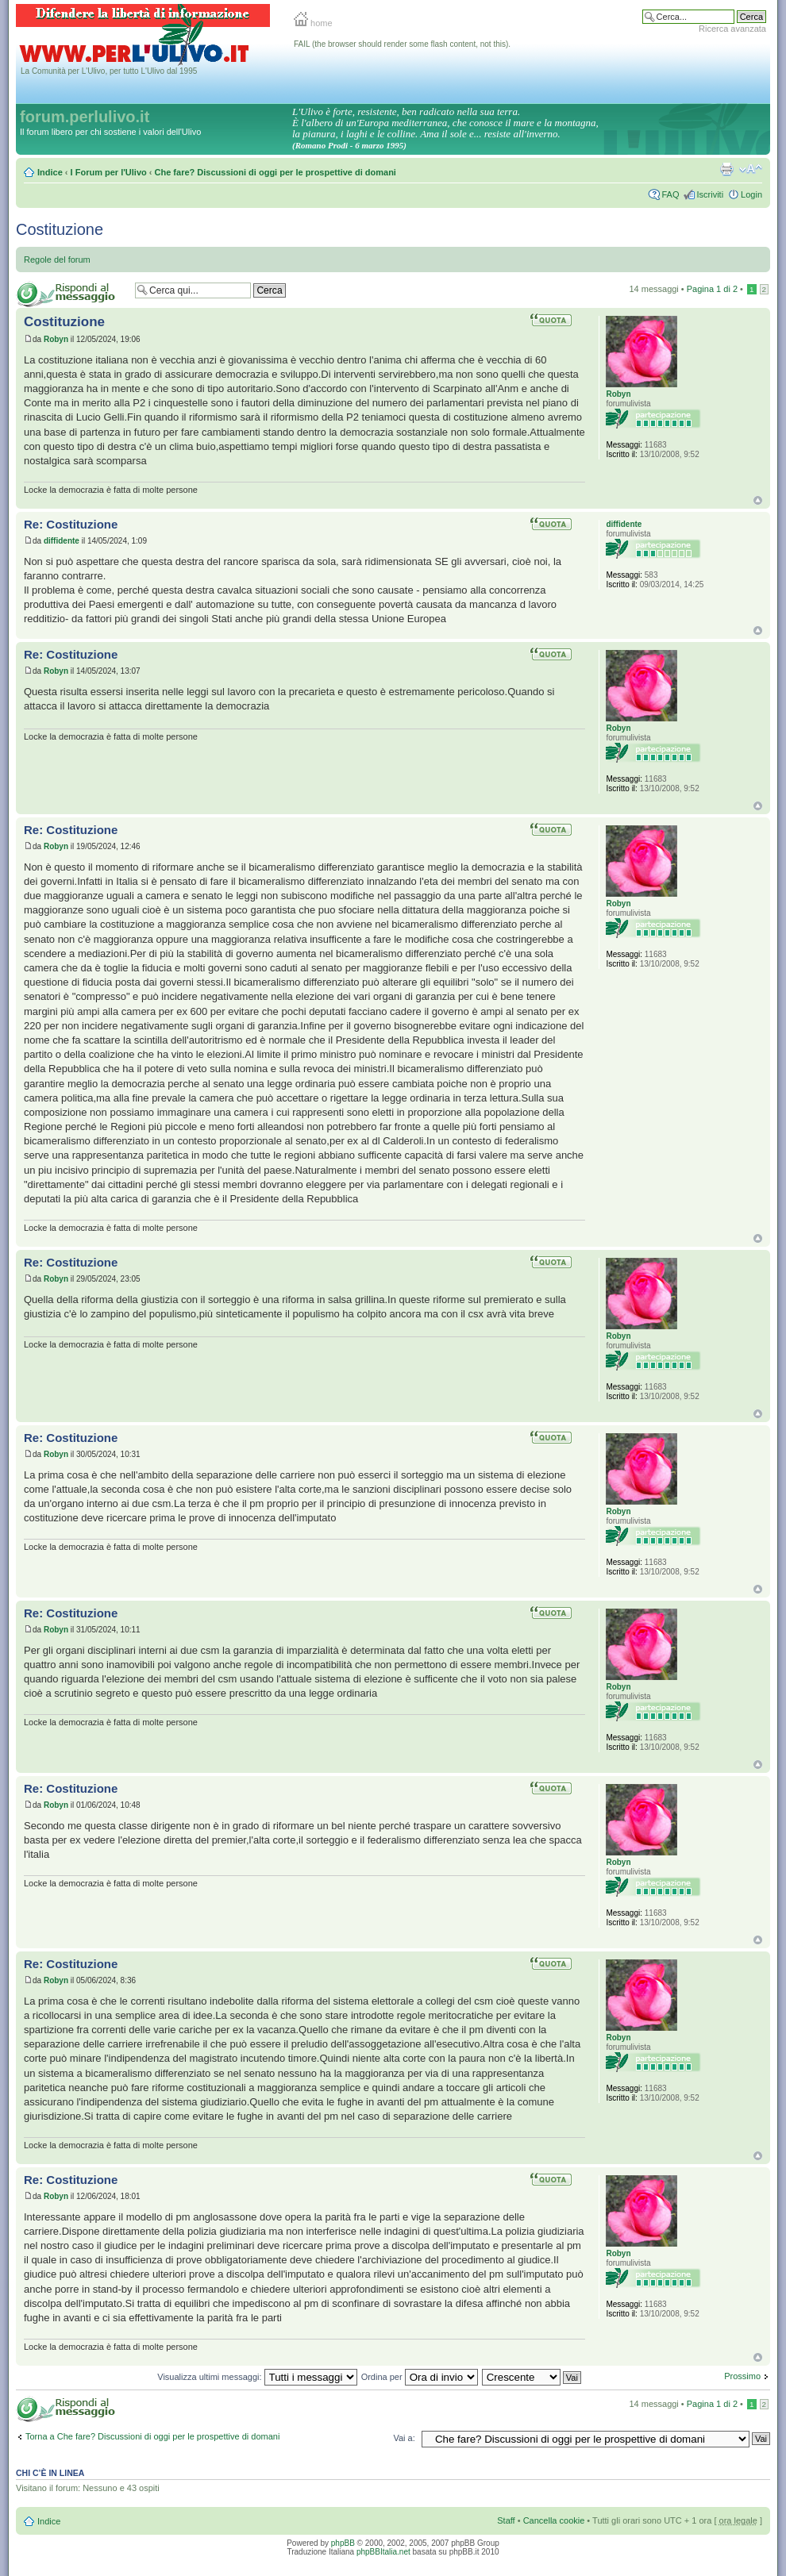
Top (757, 500)
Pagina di (712, 289)
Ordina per (419, 2377)
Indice (50, 172)
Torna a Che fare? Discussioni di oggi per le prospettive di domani (152, 2436)
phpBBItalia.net (383, 2551)
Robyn (56, 339)
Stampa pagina (726, 169)
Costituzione (59, 229)
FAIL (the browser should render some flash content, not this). (402, 44)
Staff (505, 2520)
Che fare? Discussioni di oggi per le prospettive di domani (275, 172)
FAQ (670, 194)
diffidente (61, 540)
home (313, 23)
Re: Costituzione (71, 524)
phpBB (343, 2543)
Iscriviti (709, 194)
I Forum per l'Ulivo (109, 172)
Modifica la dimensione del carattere (750, 169)
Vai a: (403, 2438)
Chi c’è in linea (50, 2473)
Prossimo (742, 2376)
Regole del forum (57, 259)
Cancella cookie (554, 2520)
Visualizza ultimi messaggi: (256, 2377)
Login (751, 194)
